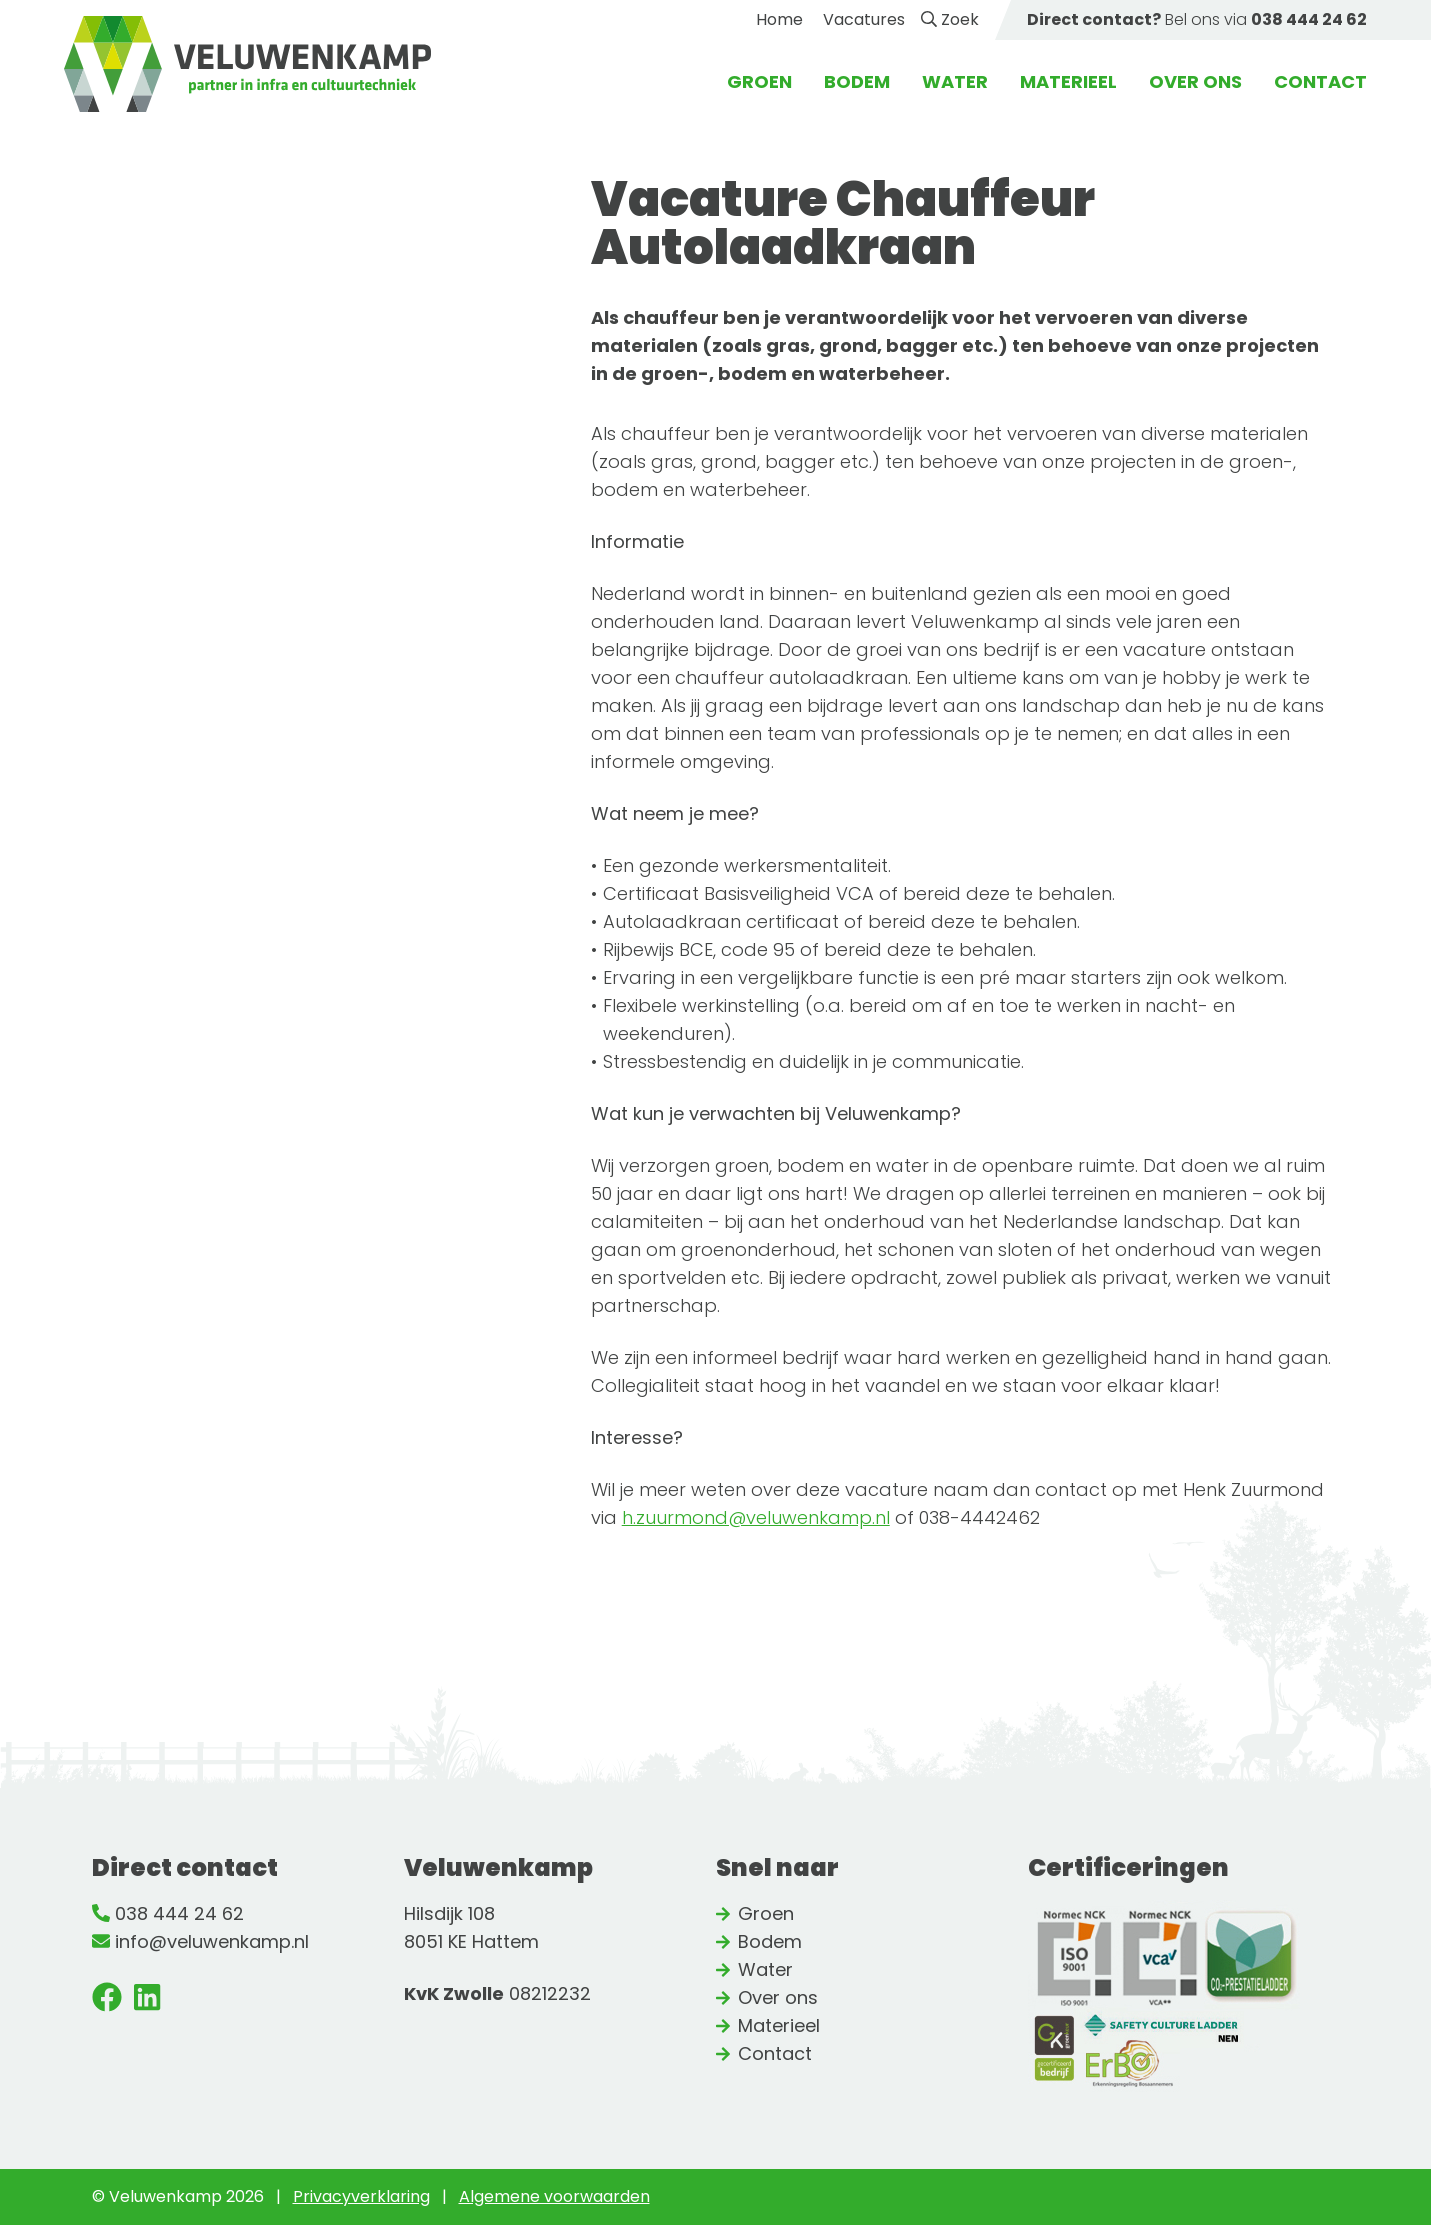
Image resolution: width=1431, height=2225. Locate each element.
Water (955, 81)
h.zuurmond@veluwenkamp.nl (756, 1517)
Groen (759, 81)
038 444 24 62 (179, 1913)
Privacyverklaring (361, 2196)
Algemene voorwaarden (554, 2196)
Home (779, 19)
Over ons (1195, 81)
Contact (1320, 81)
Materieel (1068, 81)
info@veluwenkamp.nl (212, 1941)
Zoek (950, 19)
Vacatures (864, 19)
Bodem (857, 81)
